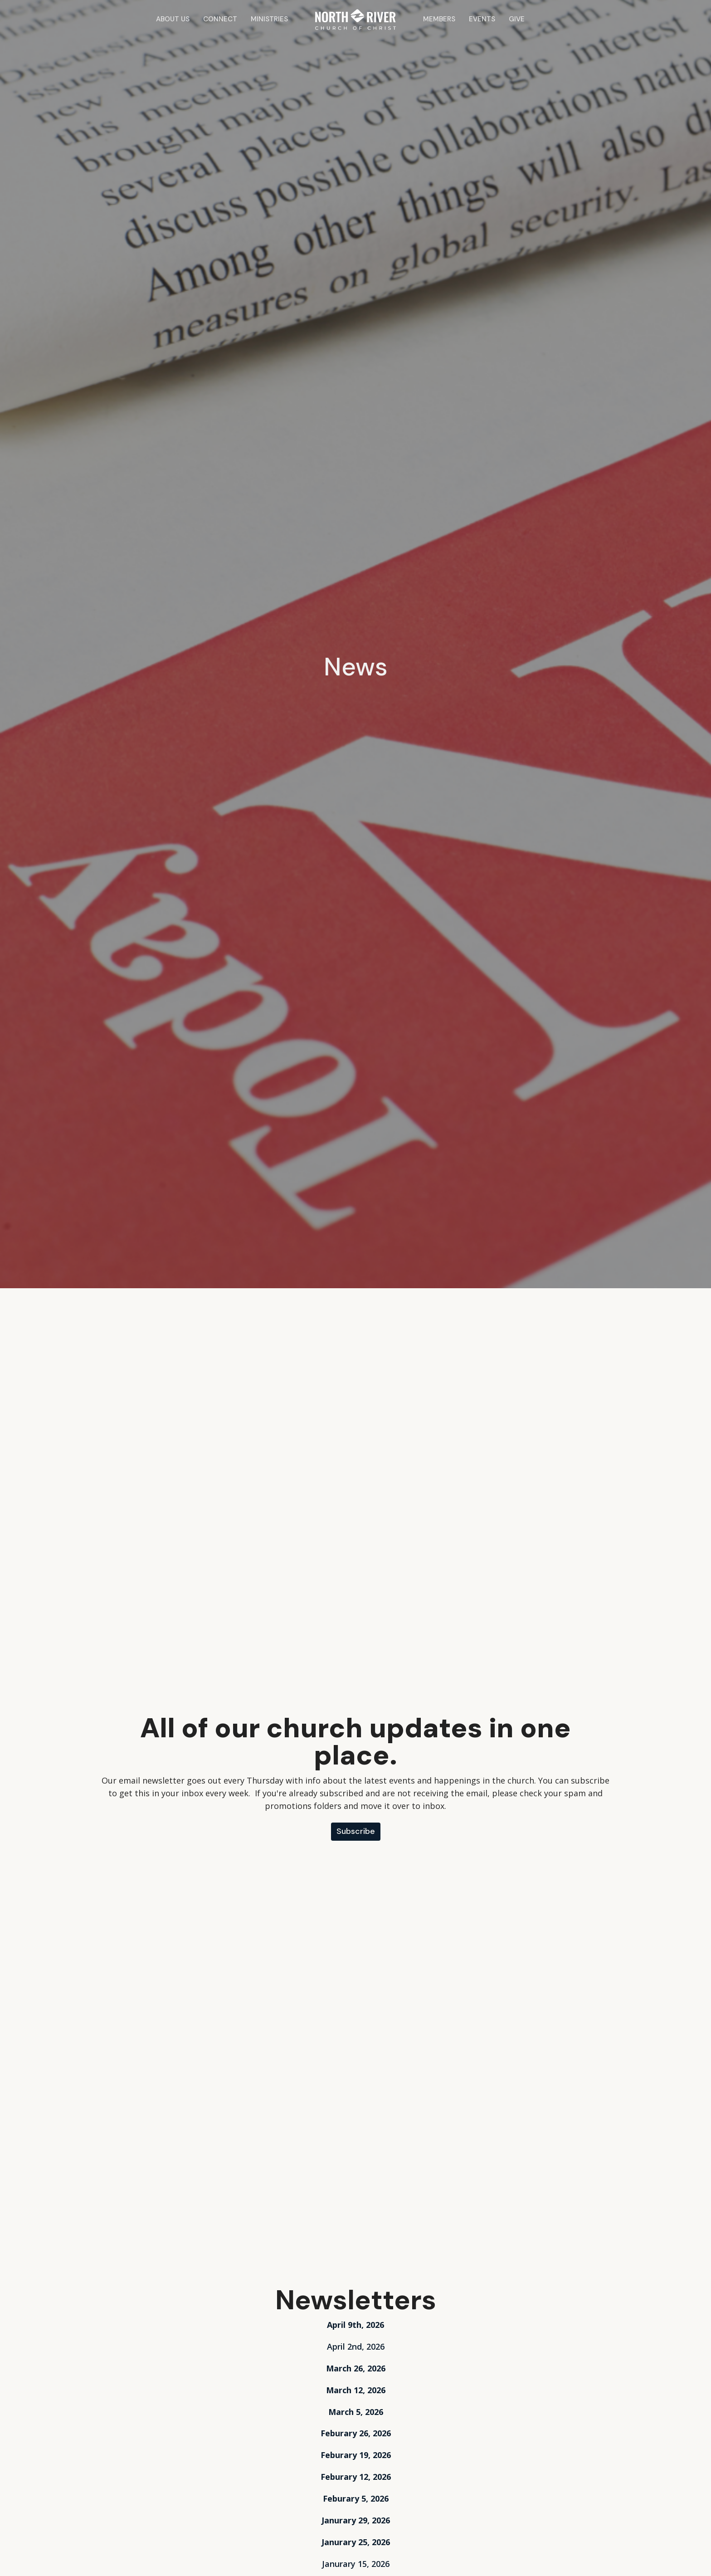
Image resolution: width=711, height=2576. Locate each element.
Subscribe (355, 1831)
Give (517, 19)
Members (439, 19)
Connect (220, 19)
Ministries (269, 19)
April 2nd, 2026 (356, 2346)
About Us (173, 19)
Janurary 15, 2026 (356, 2563)
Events (482, 19)
